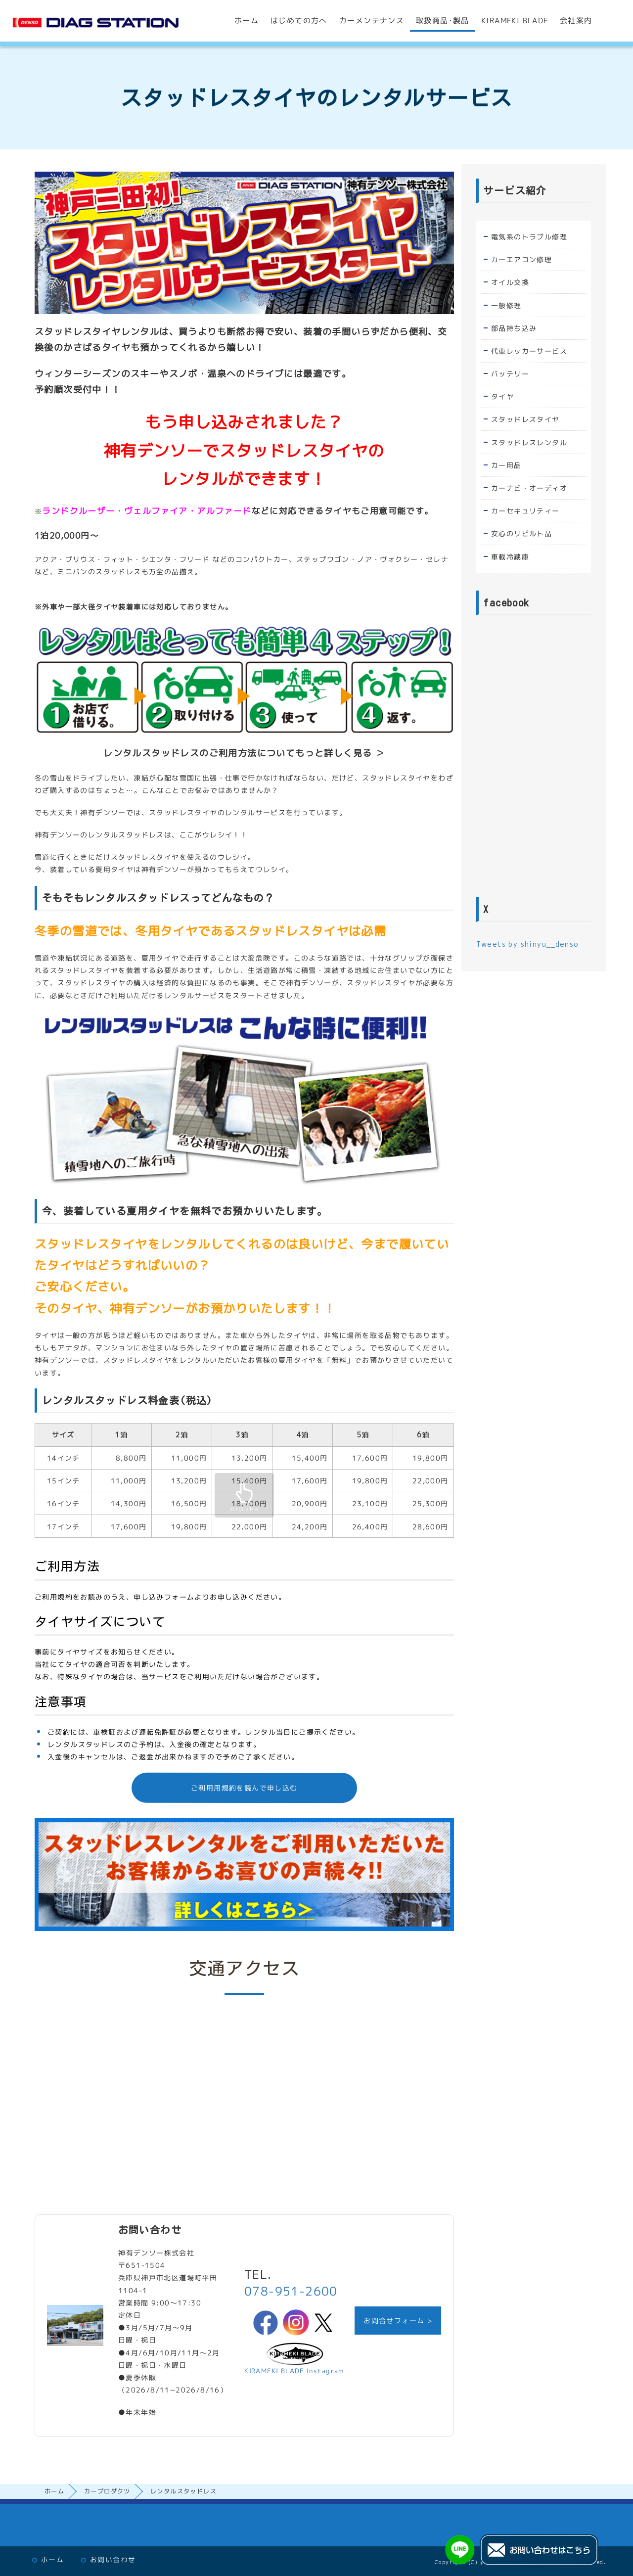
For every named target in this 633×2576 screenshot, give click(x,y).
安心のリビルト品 (521, 533)
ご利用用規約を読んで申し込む (244, 1788)
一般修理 (506, 305)
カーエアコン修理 (521, 259)
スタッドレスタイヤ (525, 419)
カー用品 (506, 465)
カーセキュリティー (525, 510)
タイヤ (502, 396)
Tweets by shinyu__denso (527, 944)
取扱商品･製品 (442, 20)
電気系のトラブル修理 (529, 236)
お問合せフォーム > (397, 2320)
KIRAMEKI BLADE (514, 20)
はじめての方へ (299, 20)
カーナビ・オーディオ (529, 488)
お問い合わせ (113, 2559)
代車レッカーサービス (529, 351)
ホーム (246, 20)
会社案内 (576, 20)
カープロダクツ (107, 2490)
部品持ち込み (513, 328)
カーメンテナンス (371, 20)
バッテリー (510, 373)
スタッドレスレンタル (529, 442)
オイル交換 (510, 282)
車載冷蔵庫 (510, 556)
